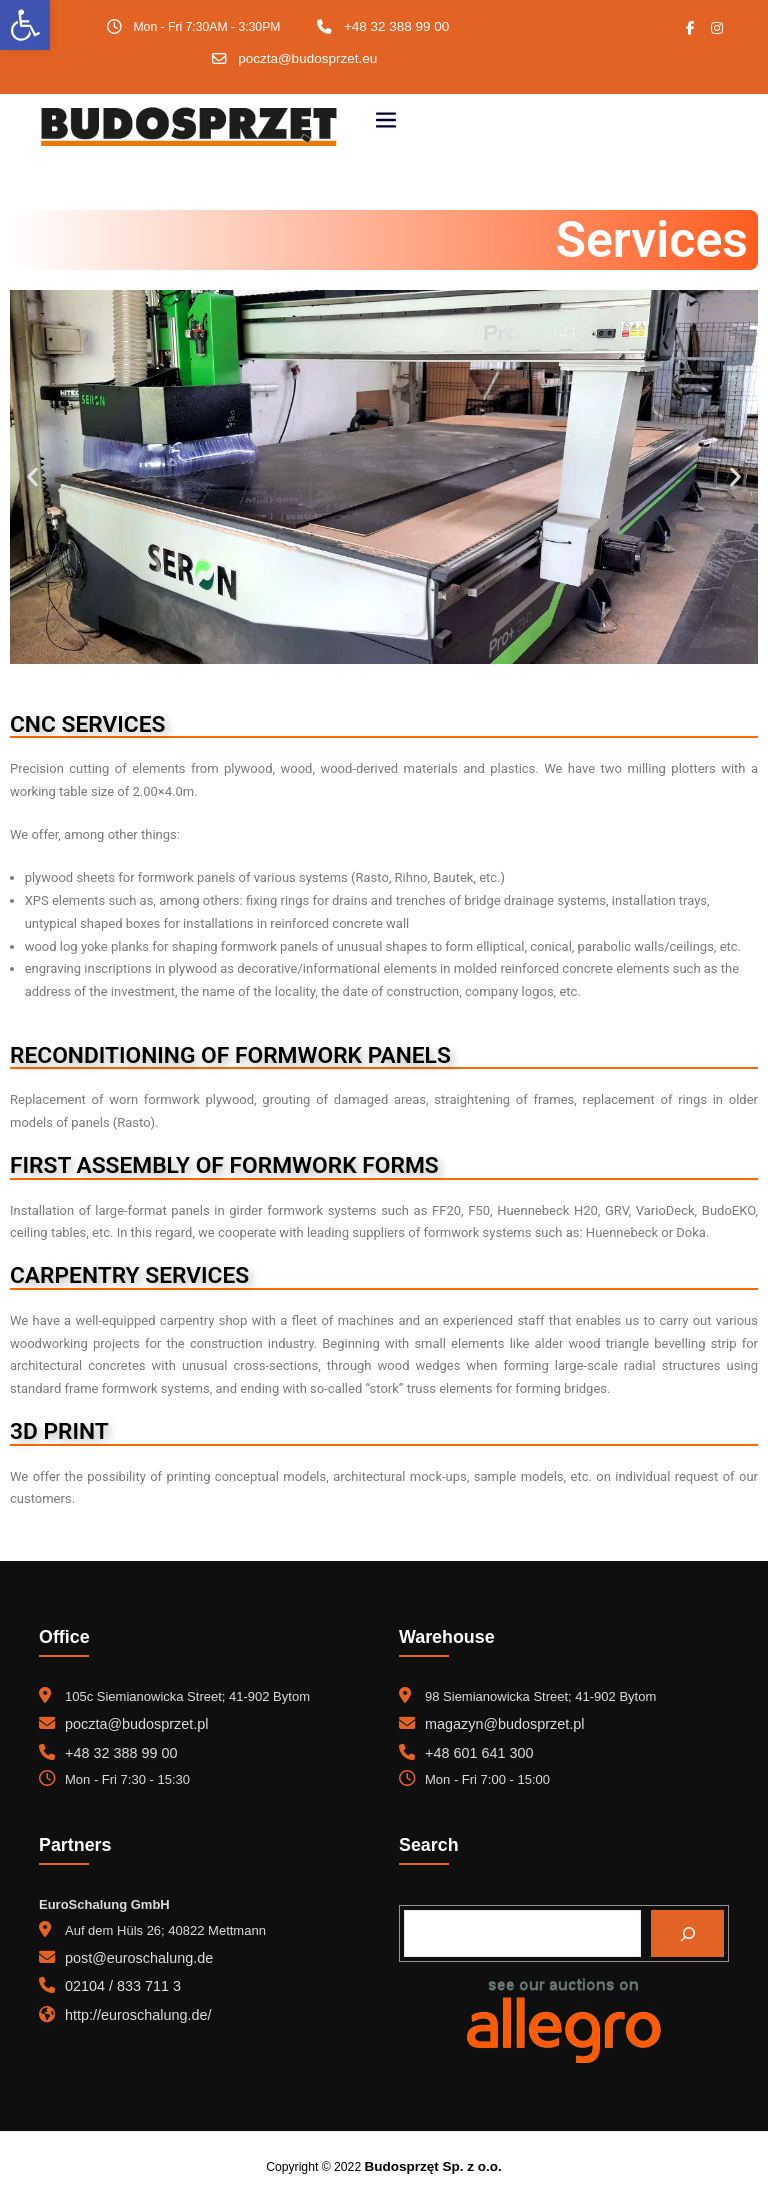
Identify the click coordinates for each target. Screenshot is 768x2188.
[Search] (687, 1923)
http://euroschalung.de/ (131, 1998)
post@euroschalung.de (132, 1946)
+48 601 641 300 (474, 1744)
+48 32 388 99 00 (396, 26)
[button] (32, 472)
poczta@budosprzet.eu (308, 57)
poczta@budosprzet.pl (130, 1718)
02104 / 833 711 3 (117, 1972)
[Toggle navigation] (386, 117)
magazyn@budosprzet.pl (497, 1718)
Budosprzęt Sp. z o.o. (433, 2154)
